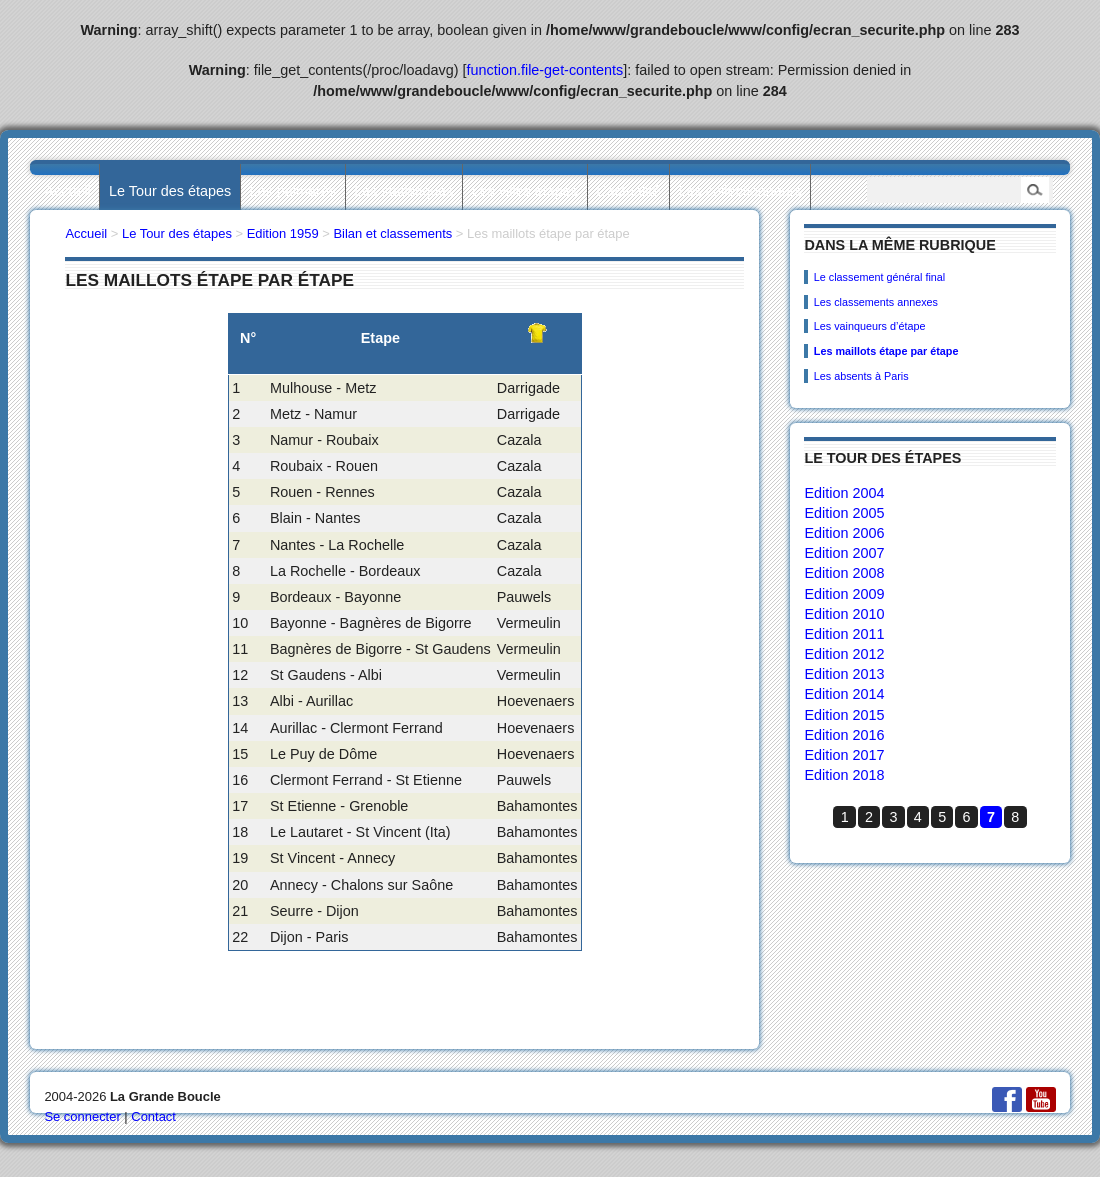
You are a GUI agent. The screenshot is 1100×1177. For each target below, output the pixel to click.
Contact (153, 1116)
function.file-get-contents (545, 70)
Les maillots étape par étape (886, 351)
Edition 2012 (844, 654)
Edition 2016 (844, 735)
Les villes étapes (525, 191)
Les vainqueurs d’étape (870, 326)
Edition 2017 (844, 755)
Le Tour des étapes (170, 191)
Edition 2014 (844, 694)
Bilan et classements (392, 233)
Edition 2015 (844, 715)
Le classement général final (879, 277)
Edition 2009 (844, 594)
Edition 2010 (844, 614)
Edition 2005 (844, 513)
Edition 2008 (844, 573)
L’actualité (628, 191)
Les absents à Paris (861, 376)
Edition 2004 (844, 493)
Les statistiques (403, 191)
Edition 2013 (844, 674)
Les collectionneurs (740, 191)
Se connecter (82, 1116)
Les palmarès (293, 191)
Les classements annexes (876, 302)
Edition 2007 (844, 553)
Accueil (67, 191)
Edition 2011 (844, 634)
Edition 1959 (283, 233)
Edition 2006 (844, 533)
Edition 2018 (844, 775)
